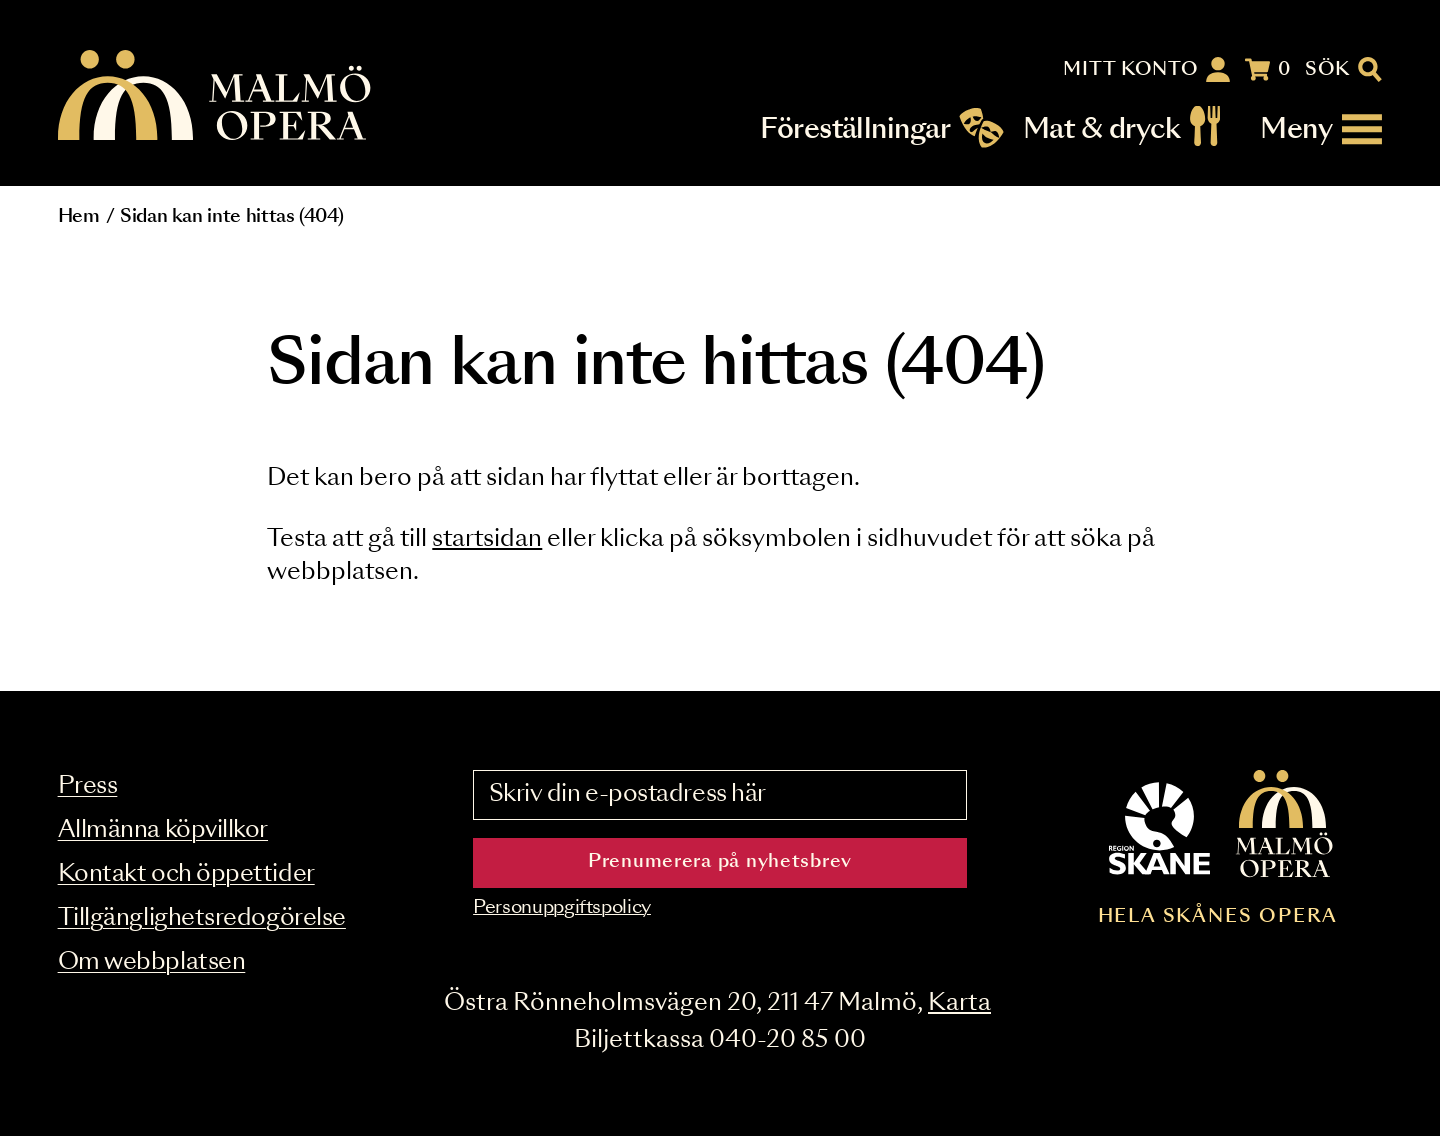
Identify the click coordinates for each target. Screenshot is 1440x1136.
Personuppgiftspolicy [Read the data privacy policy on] (562, 908)
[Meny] (1321, 129)
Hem (79, 217)
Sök (1327, 70)
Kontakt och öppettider (186, 874)
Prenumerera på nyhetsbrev (720, 862)
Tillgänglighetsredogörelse (202, 918)
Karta (959, 1003)
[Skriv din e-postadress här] (720, 795)
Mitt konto (1130, 70)
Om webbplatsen (152, 962)
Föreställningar (855, 129)
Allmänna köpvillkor (163, 830)
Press (88, 786)
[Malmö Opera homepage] (216, 96)
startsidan (487, 539)
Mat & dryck (1101, 129)
